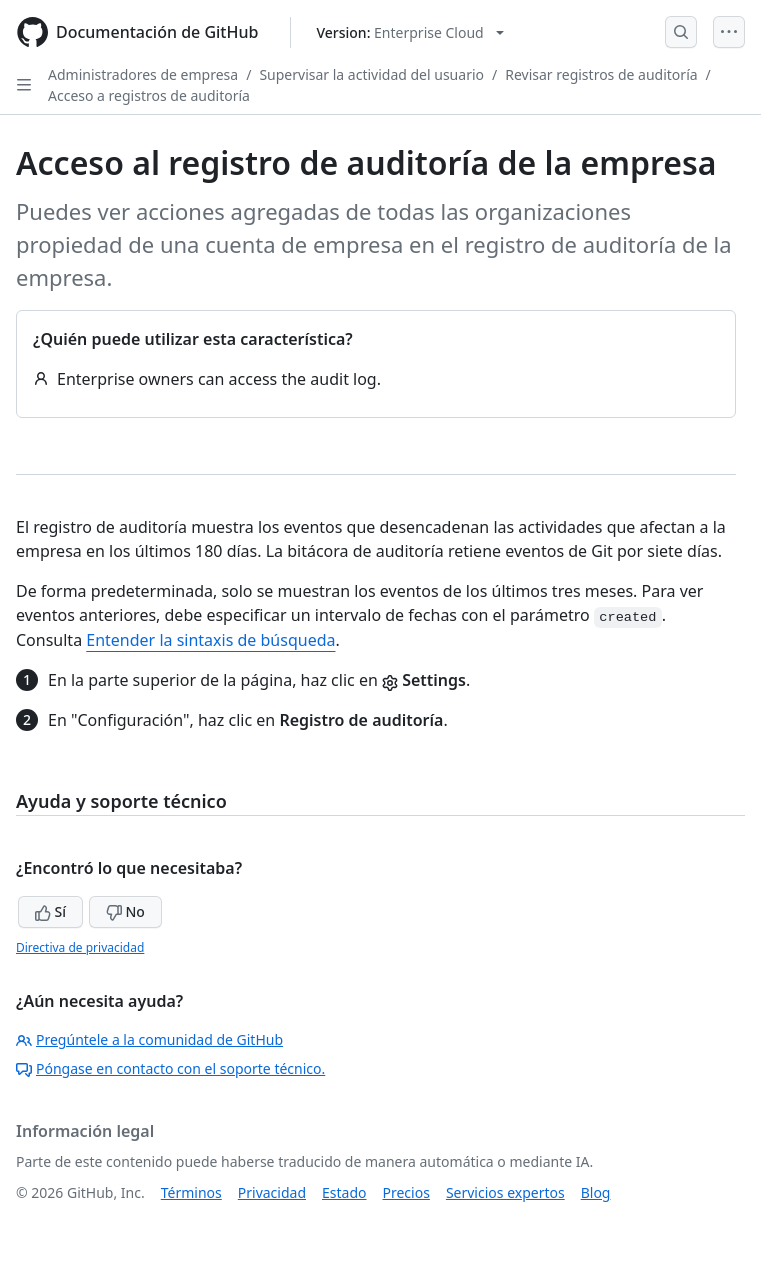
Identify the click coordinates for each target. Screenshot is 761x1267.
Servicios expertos (505, 1192)
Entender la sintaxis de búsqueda (210, 640)
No (125, 911)
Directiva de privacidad (80, 947)
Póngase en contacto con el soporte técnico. (170, 1068)
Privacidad (272, 1192)
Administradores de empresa (143, 74)
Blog (596, 1192)
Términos (191, 1192)
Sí (50, 911)
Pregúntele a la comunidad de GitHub (149, 1039)
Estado (344, 1192)
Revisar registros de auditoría (601, 74)
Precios (406, 1192)
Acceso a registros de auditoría (149, 95)
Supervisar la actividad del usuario (371, 74)
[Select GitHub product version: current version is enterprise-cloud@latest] (409, 32)
